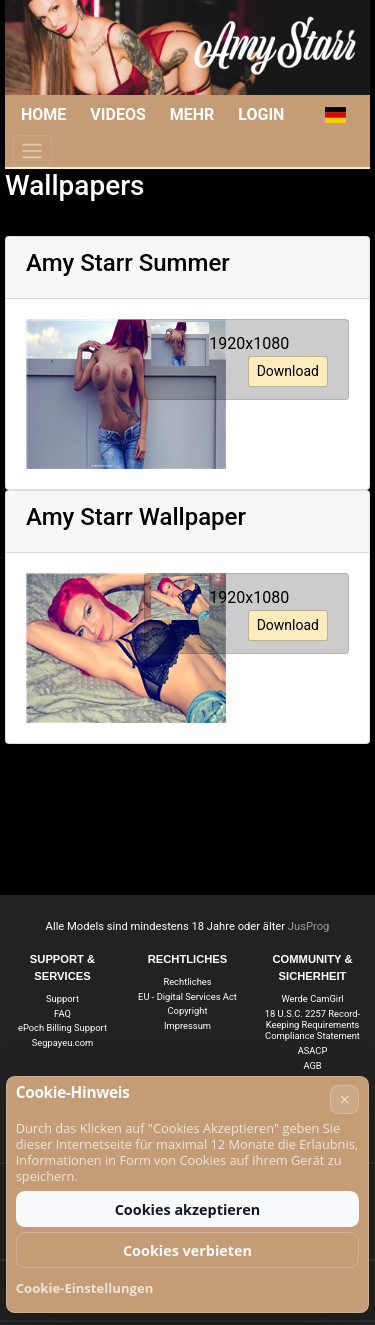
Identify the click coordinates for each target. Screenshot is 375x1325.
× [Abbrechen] (345, 1099)
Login (261, 114)
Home (43, 114)
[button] (334, 115)
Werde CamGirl (312, 998)
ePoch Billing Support (62, 1027)
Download (288, 371)
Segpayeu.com (62, 1042)
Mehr (192, 114)
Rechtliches (187, 981)
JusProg (309, 926)
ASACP (313, 1050)
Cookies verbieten (187, 1250)
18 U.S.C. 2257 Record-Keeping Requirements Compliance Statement (312, 1025)
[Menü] (32, 151)
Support (62, 998)
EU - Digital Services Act (187, 996)
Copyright (188, 1010)
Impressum (187, 1025)
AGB (312, 1065)
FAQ (62, 1013)
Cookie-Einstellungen (85, 1288)
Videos (117, 114)
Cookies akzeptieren (188, 1209)
